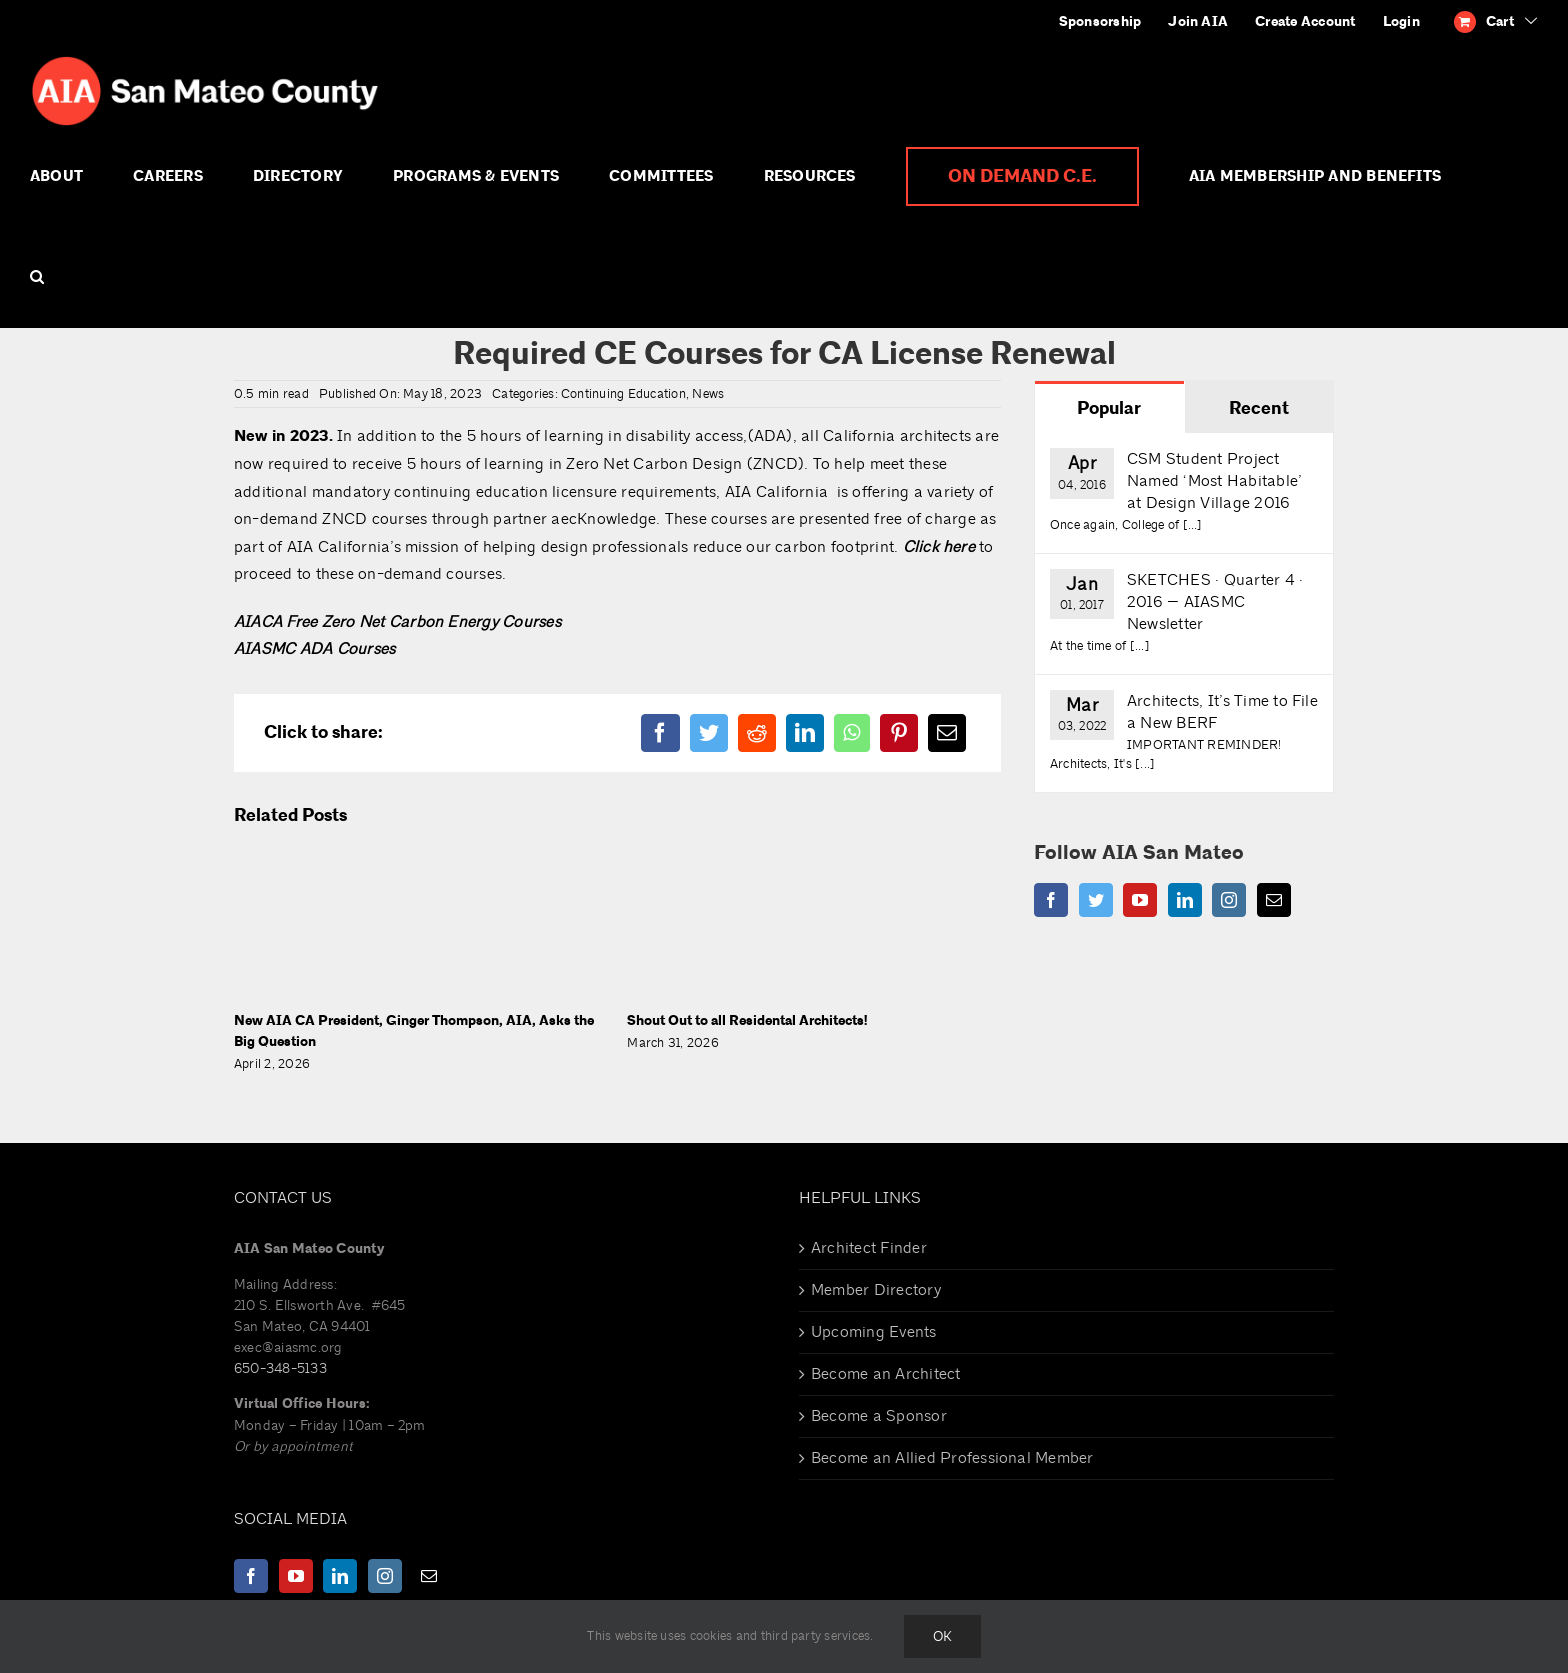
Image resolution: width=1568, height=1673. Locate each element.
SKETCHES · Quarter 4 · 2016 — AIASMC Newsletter (1215, 602)
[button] (37, 277)
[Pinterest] (899, 733)
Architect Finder (869, 1248)
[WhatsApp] (851, 733)
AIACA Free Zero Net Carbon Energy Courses (397, 622)
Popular (1109, 408)
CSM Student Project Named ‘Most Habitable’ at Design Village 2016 (1214, 481)
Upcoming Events (874, 1332)
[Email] (947, 733)
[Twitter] (709, 733)
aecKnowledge (603, 519)
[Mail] (1274, 900)
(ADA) (770, 436)
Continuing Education (623, 394)
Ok (942, 1636)
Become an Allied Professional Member (952, 1458)
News (708, 394)
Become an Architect (886, 1374)
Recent (1259, 408)
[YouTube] (1140, 900)
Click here (939, 547)
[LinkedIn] (805, 733)
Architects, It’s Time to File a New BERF (1222, 712)
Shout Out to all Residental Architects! (747, 1021)
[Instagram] (1229, 900)
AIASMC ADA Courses (314, 649)
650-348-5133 (280, 1368)
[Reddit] (757, 733)
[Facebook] (660, 733)
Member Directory (876, 1290)
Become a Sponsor (879, 1416)
